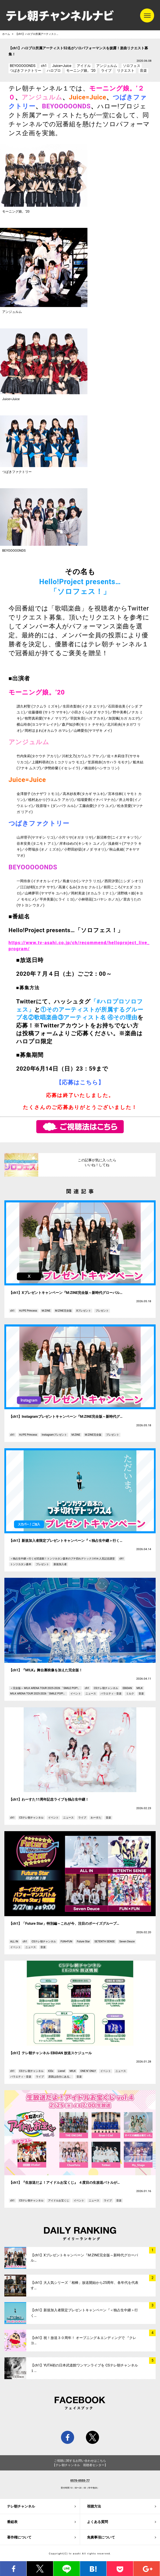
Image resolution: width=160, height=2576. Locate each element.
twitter (92, 2437)
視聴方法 (94, 2506)
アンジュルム (106, 66)
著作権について (19, 2537)
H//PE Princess (28, 1310)
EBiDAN (127, 1688)
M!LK (140, 1688)
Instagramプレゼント (54, 1434)
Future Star (83, 1941)
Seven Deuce (127, 1941)
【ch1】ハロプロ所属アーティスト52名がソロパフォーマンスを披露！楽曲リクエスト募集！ (38, 34)
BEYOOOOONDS (22, 66)
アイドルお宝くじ (58, 2200)
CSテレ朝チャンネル (106, 1688)
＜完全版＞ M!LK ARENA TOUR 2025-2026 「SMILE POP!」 (45, 1688)
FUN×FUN (66, 1941)
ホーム (6, 34)
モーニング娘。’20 (81, 70)
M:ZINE (46, 1310)
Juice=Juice (61, 66)
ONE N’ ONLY (88, 2071)
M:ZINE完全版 (63, 1310)
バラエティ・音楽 (111, 1693)
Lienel (61, 2071)
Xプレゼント (83, 1310)
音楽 (143, 70)
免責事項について (101, 2537)
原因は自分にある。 (60, 2076)
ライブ (106, 70)
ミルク (130, 1693)
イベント (75, 1693)
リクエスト (125, 70)
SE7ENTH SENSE (104, 1941)
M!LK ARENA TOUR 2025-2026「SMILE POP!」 (38, 1693)
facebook (67, 2437)
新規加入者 (60, 1564)
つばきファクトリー (25, 70)
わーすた (96, 1817)
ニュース (90, 1693)
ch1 (44, 66)
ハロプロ (54, 70)
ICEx (50, 2071)
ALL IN (14, 1941)
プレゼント (102, 1310)
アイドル (84, 66)
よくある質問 (97, 2522)
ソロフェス (131, 66)
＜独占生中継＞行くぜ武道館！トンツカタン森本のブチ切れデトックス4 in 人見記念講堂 (62, 1558)
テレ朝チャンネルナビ (60, 16)
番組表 (12, 2522)
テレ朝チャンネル (21, 2506)
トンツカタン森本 (20, 1564)
